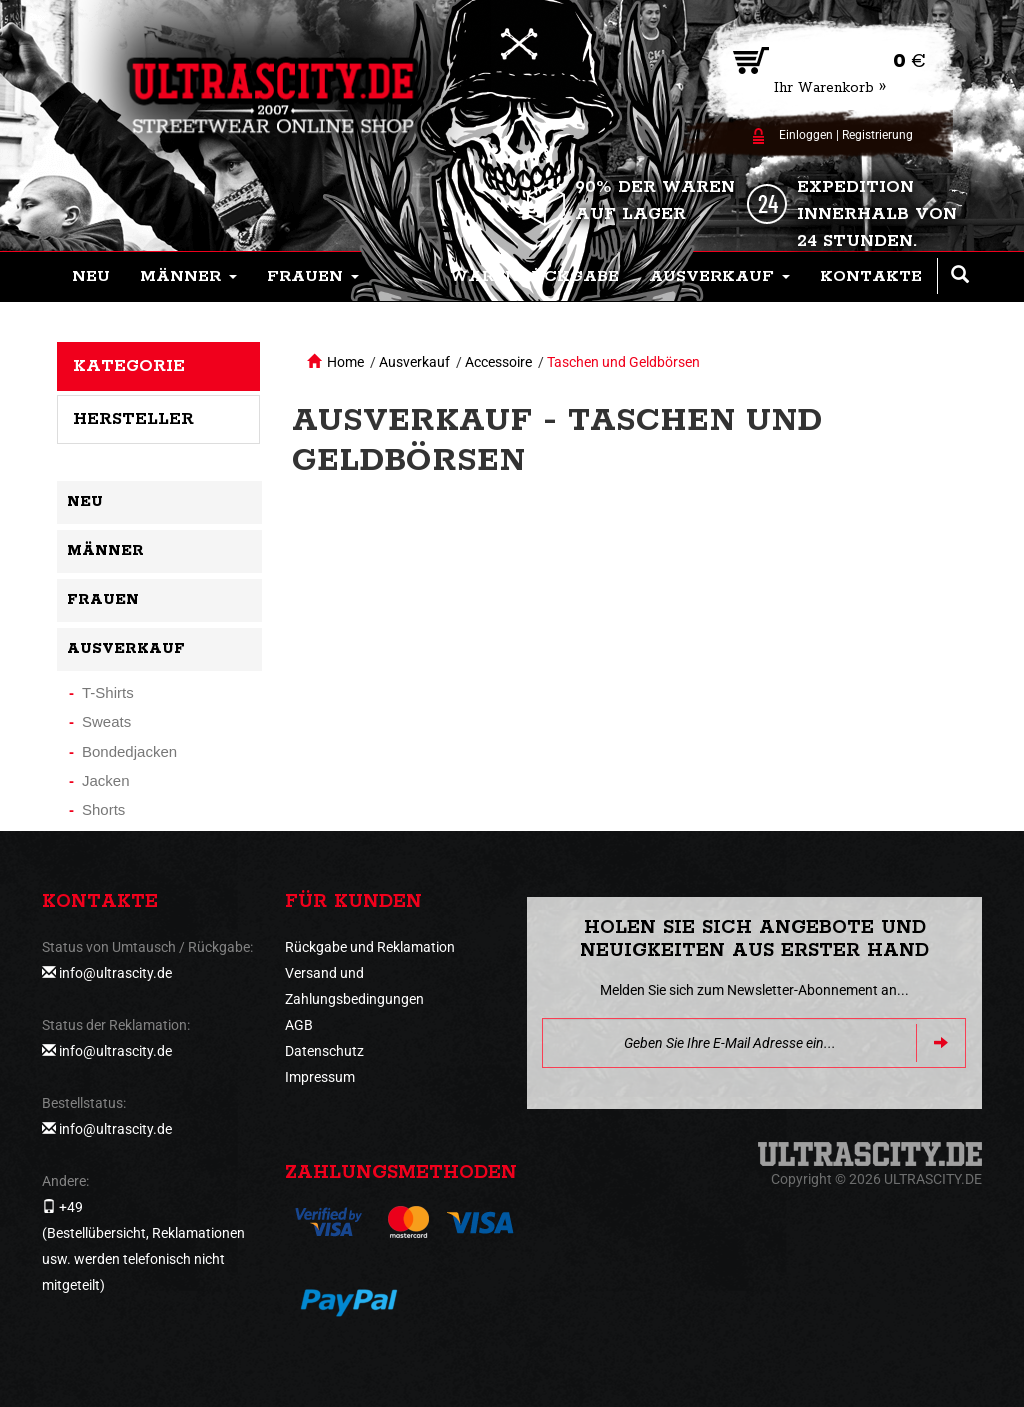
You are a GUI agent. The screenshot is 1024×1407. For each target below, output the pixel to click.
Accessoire (498, 362)
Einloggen (806, 135)
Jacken (106, 780)
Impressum (320, 1077)
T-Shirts (108, 692)
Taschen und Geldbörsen (623, 362)
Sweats (106, 721)
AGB (299, 1025)
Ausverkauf (414, 362)
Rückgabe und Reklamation (370, 947)
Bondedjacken (129, 751)
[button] (188, 277)
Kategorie (129, 366)
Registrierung (877, 135)
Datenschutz (324, 1051)
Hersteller (133, 419)
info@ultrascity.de (115, 973)
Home (345, 362)
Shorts (103, 809)
